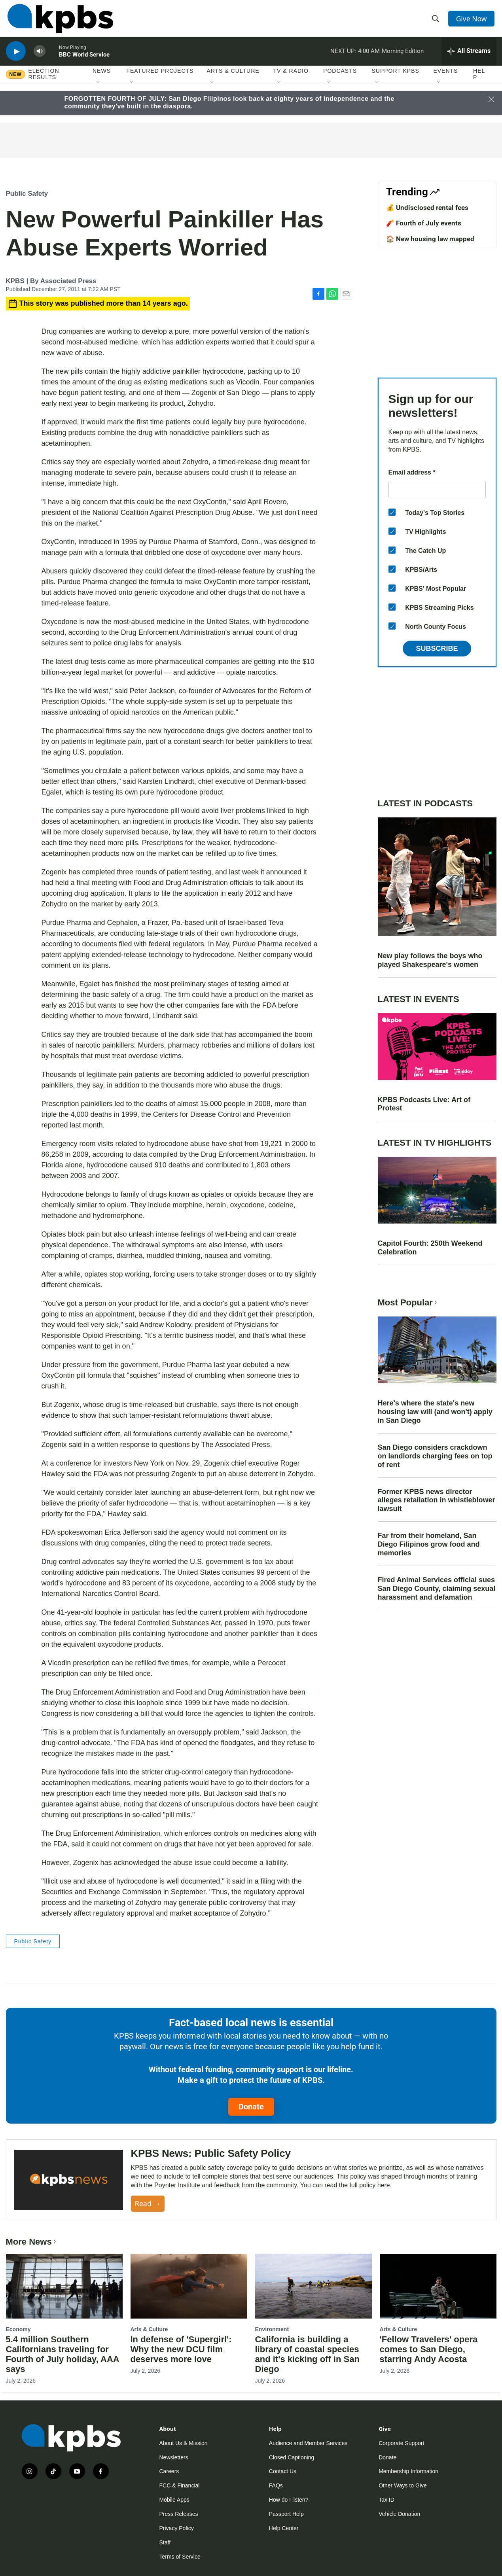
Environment (272, 2329)
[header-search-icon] (435, 21)
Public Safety (27, 193)
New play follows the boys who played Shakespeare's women (430, 960)
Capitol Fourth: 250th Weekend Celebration (430, 1247)
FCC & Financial (179, 2485)
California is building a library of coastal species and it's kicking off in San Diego (307, 2354)
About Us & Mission (183, 2443)
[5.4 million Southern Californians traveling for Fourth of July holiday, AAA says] (64, 2286)
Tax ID (386, 2500)
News (102, 79)
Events (445, 79)
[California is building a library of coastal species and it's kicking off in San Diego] (313, 2286)
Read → (148, 2203)
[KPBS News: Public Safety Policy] (68, 2180)
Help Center (284, 2528)
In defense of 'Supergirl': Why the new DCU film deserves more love (181, 2349)
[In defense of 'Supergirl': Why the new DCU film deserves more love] (189, 2286)
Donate (251, 2106)
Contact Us (282, 2471)
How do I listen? (289, 2500)
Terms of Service (180, 2556)
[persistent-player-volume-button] (39, 57)
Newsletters (173, 2457)
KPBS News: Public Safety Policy (211, 2153)
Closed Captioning (291, 2457)
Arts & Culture (232, 79)
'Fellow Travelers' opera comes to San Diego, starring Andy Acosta (429, 2349)
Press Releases (178, 2514)
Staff (165, 2542)
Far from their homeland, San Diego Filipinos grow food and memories (429, 1544)
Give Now (472, 20)
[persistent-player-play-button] (15, 57)
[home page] (59, 21)
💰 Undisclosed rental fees (427, 208)
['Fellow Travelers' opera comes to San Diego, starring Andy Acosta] (438, 2286)
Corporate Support (401, 2443)
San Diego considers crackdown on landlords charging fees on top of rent (435, 1456)
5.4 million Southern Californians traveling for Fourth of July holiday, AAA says (62, 2354)
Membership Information (408, 2471)
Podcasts (340, 79)
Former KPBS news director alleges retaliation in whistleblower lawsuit (436, 1500)
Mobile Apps (174, 2500)
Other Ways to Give (403, 2485)
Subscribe (437, 649)
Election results (43, 82)
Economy (18, 2329)
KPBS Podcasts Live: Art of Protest (424, 1104)
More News (32, 2242)
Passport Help (286, 2514)
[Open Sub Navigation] (98, 90)
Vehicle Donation (399, 2514)
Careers (169, 2471)
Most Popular (408, 1302)
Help (479, 82)
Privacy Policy (176, 2528)
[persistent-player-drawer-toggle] (468, 57)
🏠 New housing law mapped (430, 239)
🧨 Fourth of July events (423, 223)
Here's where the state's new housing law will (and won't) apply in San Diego (435, 1411)
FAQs (276, 2485)
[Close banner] (491, 99)
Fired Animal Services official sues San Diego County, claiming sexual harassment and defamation (437, 1588)
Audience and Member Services (308, 2443)
